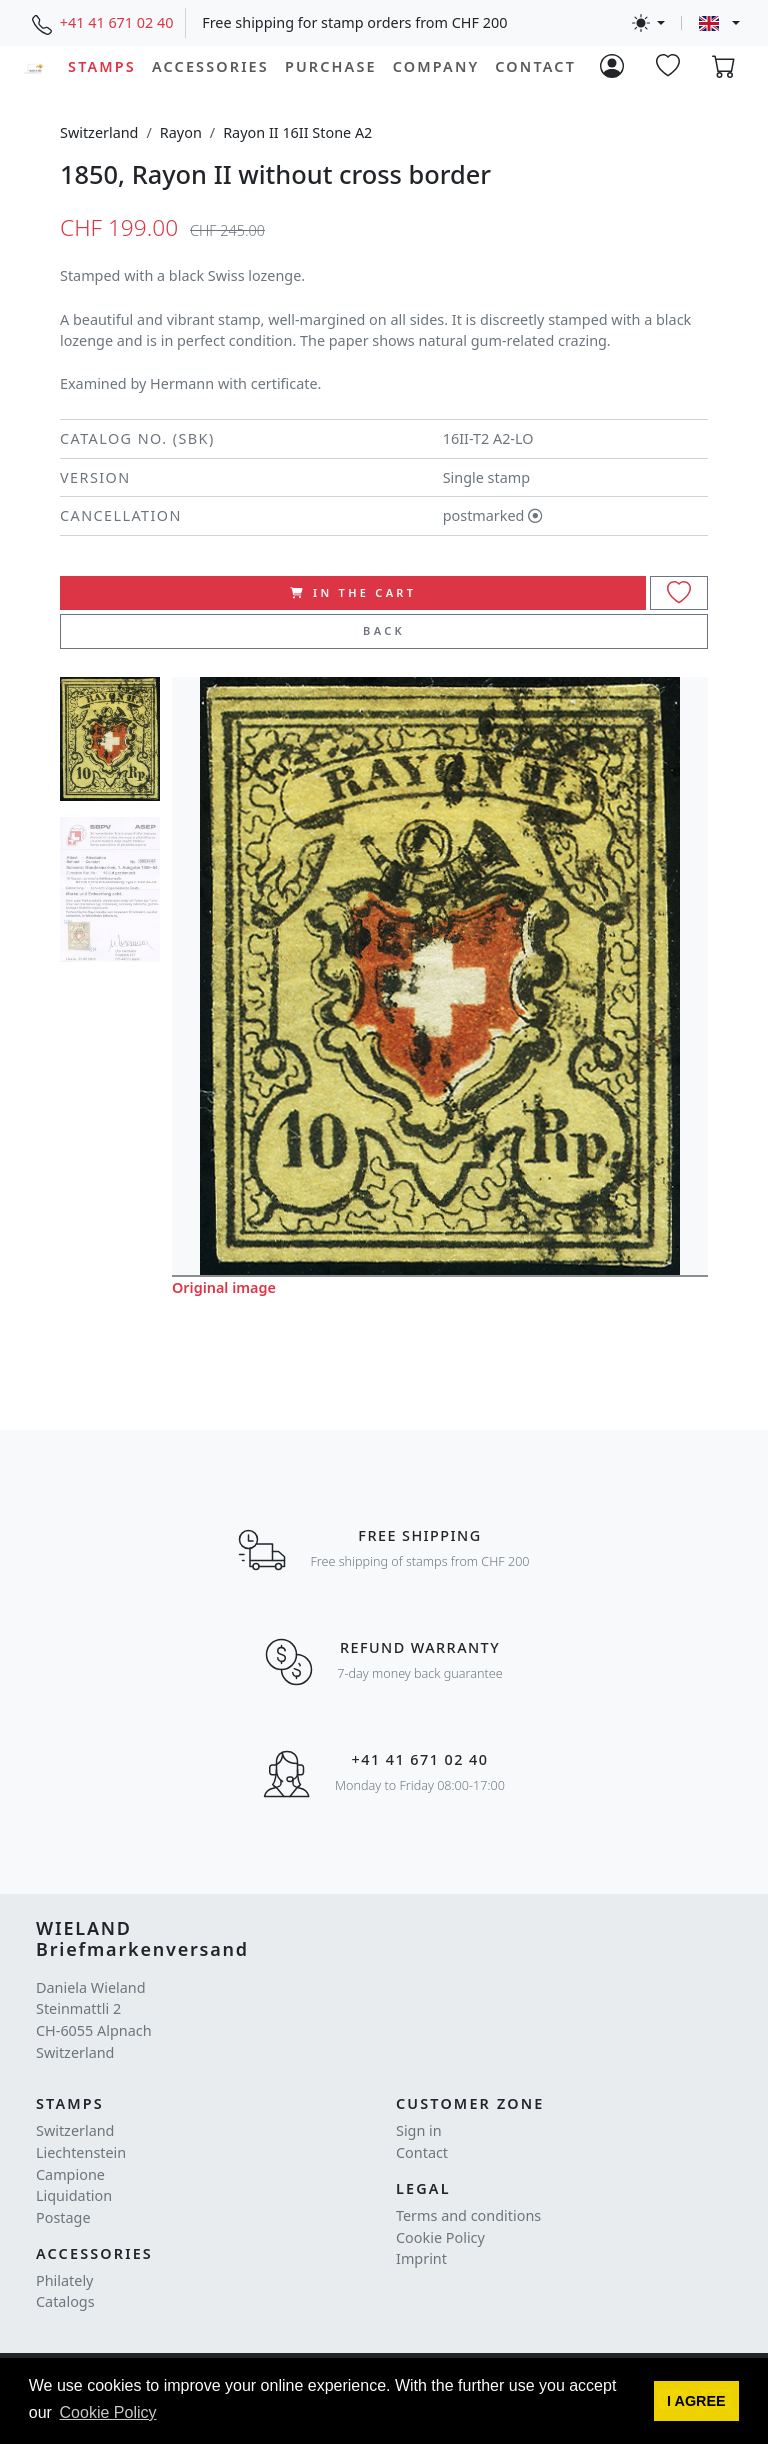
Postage (63, 2217)
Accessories (210, 66)
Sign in (419, 2130)
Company (436, 66)
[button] (697, 2401)
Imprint (421, 2258)
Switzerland (99, 132)
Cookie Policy (440, 2237)
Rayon (181, 132)
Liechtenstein (81, 2152)
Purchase (331, 66)
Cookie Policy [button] (108, 2412)
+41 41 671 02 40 (117, 22)
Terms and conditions (468, 2215)
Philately (64, 2280)
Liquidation (74, 2195)
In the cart (353, 592)
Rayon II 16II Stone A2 (297, 132)
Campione (70, 2174)
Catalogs (65, 2301)
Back (384, 630)
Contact (535, 66)
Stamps (102, 66)
